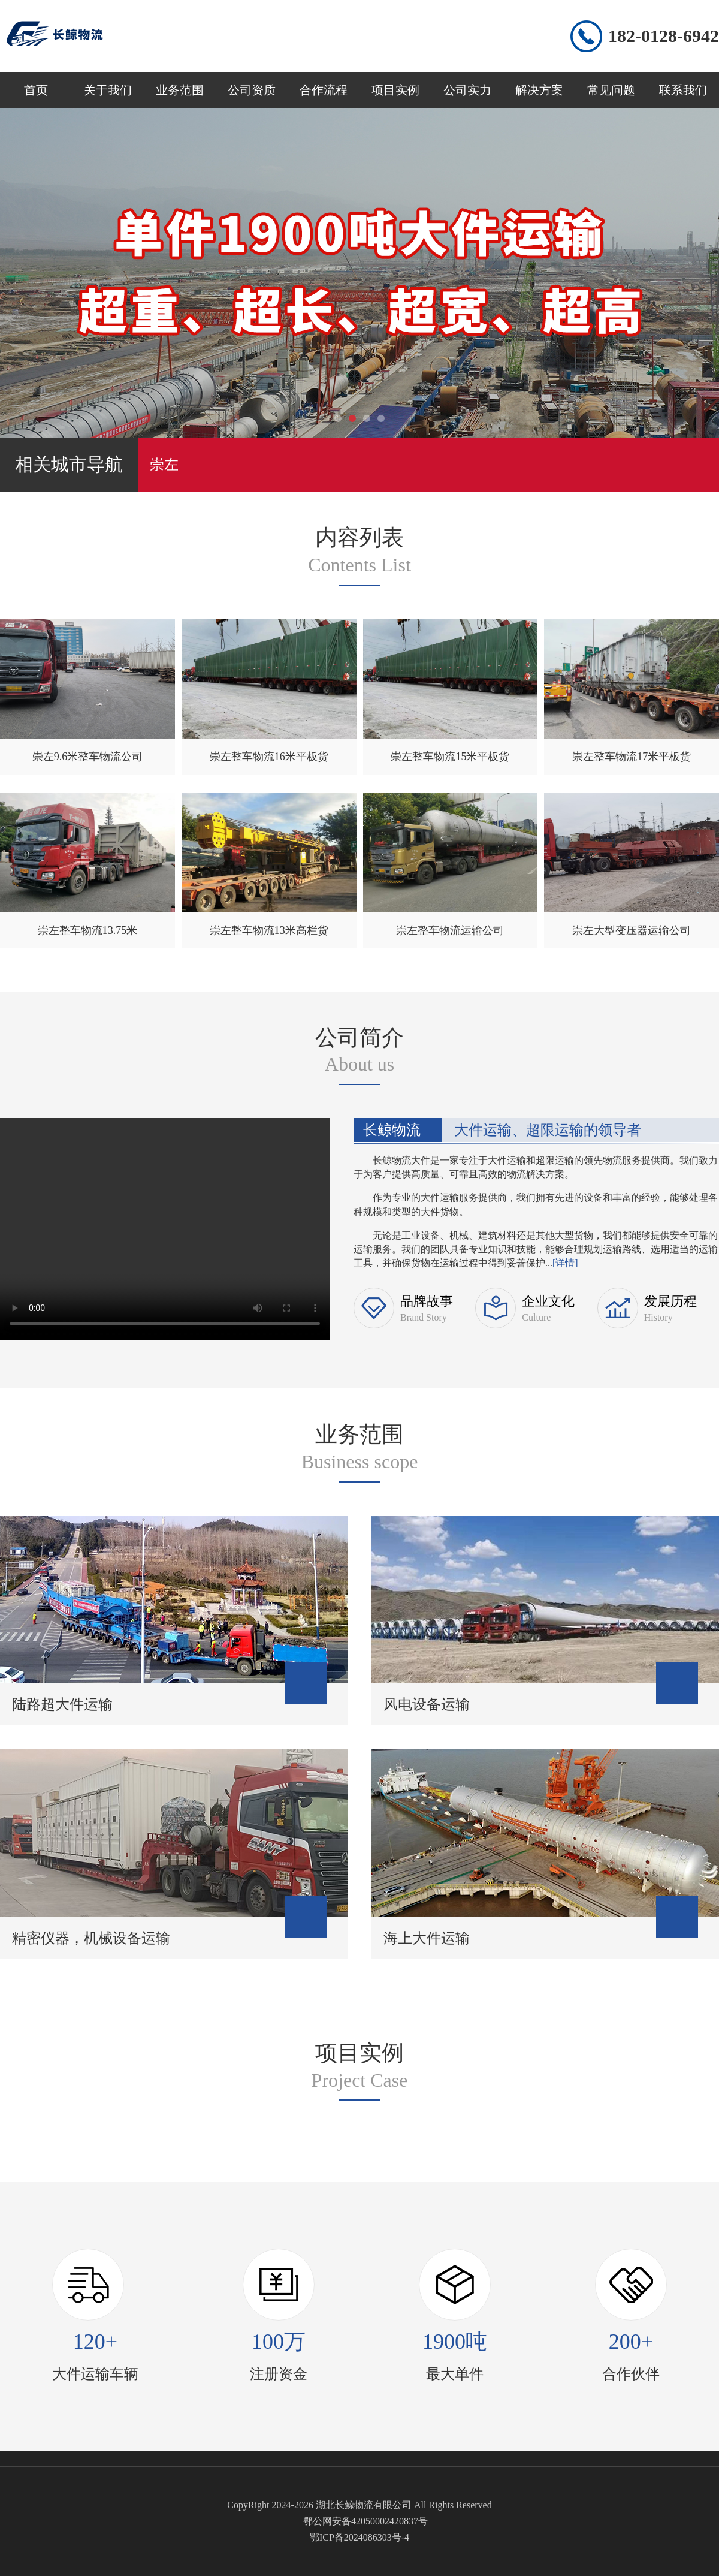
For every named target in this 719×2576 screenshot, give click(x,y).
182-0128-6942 (663, 36)
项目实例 (395, 90)
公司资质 (252, 90)
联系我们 (683, 90)
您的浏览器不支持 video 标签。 (165, 1227)
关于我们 (108, 90)
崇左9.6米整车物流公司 (87, 757)
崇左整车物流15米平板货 (450, 757)
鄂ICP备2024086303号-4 (359, 2537)
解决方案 (539, 90)
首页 (36, 90)
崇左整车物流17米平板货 (631, 757)
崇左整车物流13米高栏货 (269, 930)
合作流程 (324, 90)
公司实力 (467, 90)
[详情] (565, 1263)
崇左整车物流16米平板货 (269, 757)
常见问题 (611, 90)
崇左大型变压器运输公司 (631, 930)
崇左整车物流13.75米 (88, 930)
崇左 (164, 464)
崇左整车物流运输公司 (450, 930)
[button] (338, 418)
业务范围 (180, 90)
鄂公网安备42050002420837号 (365, 2521)
